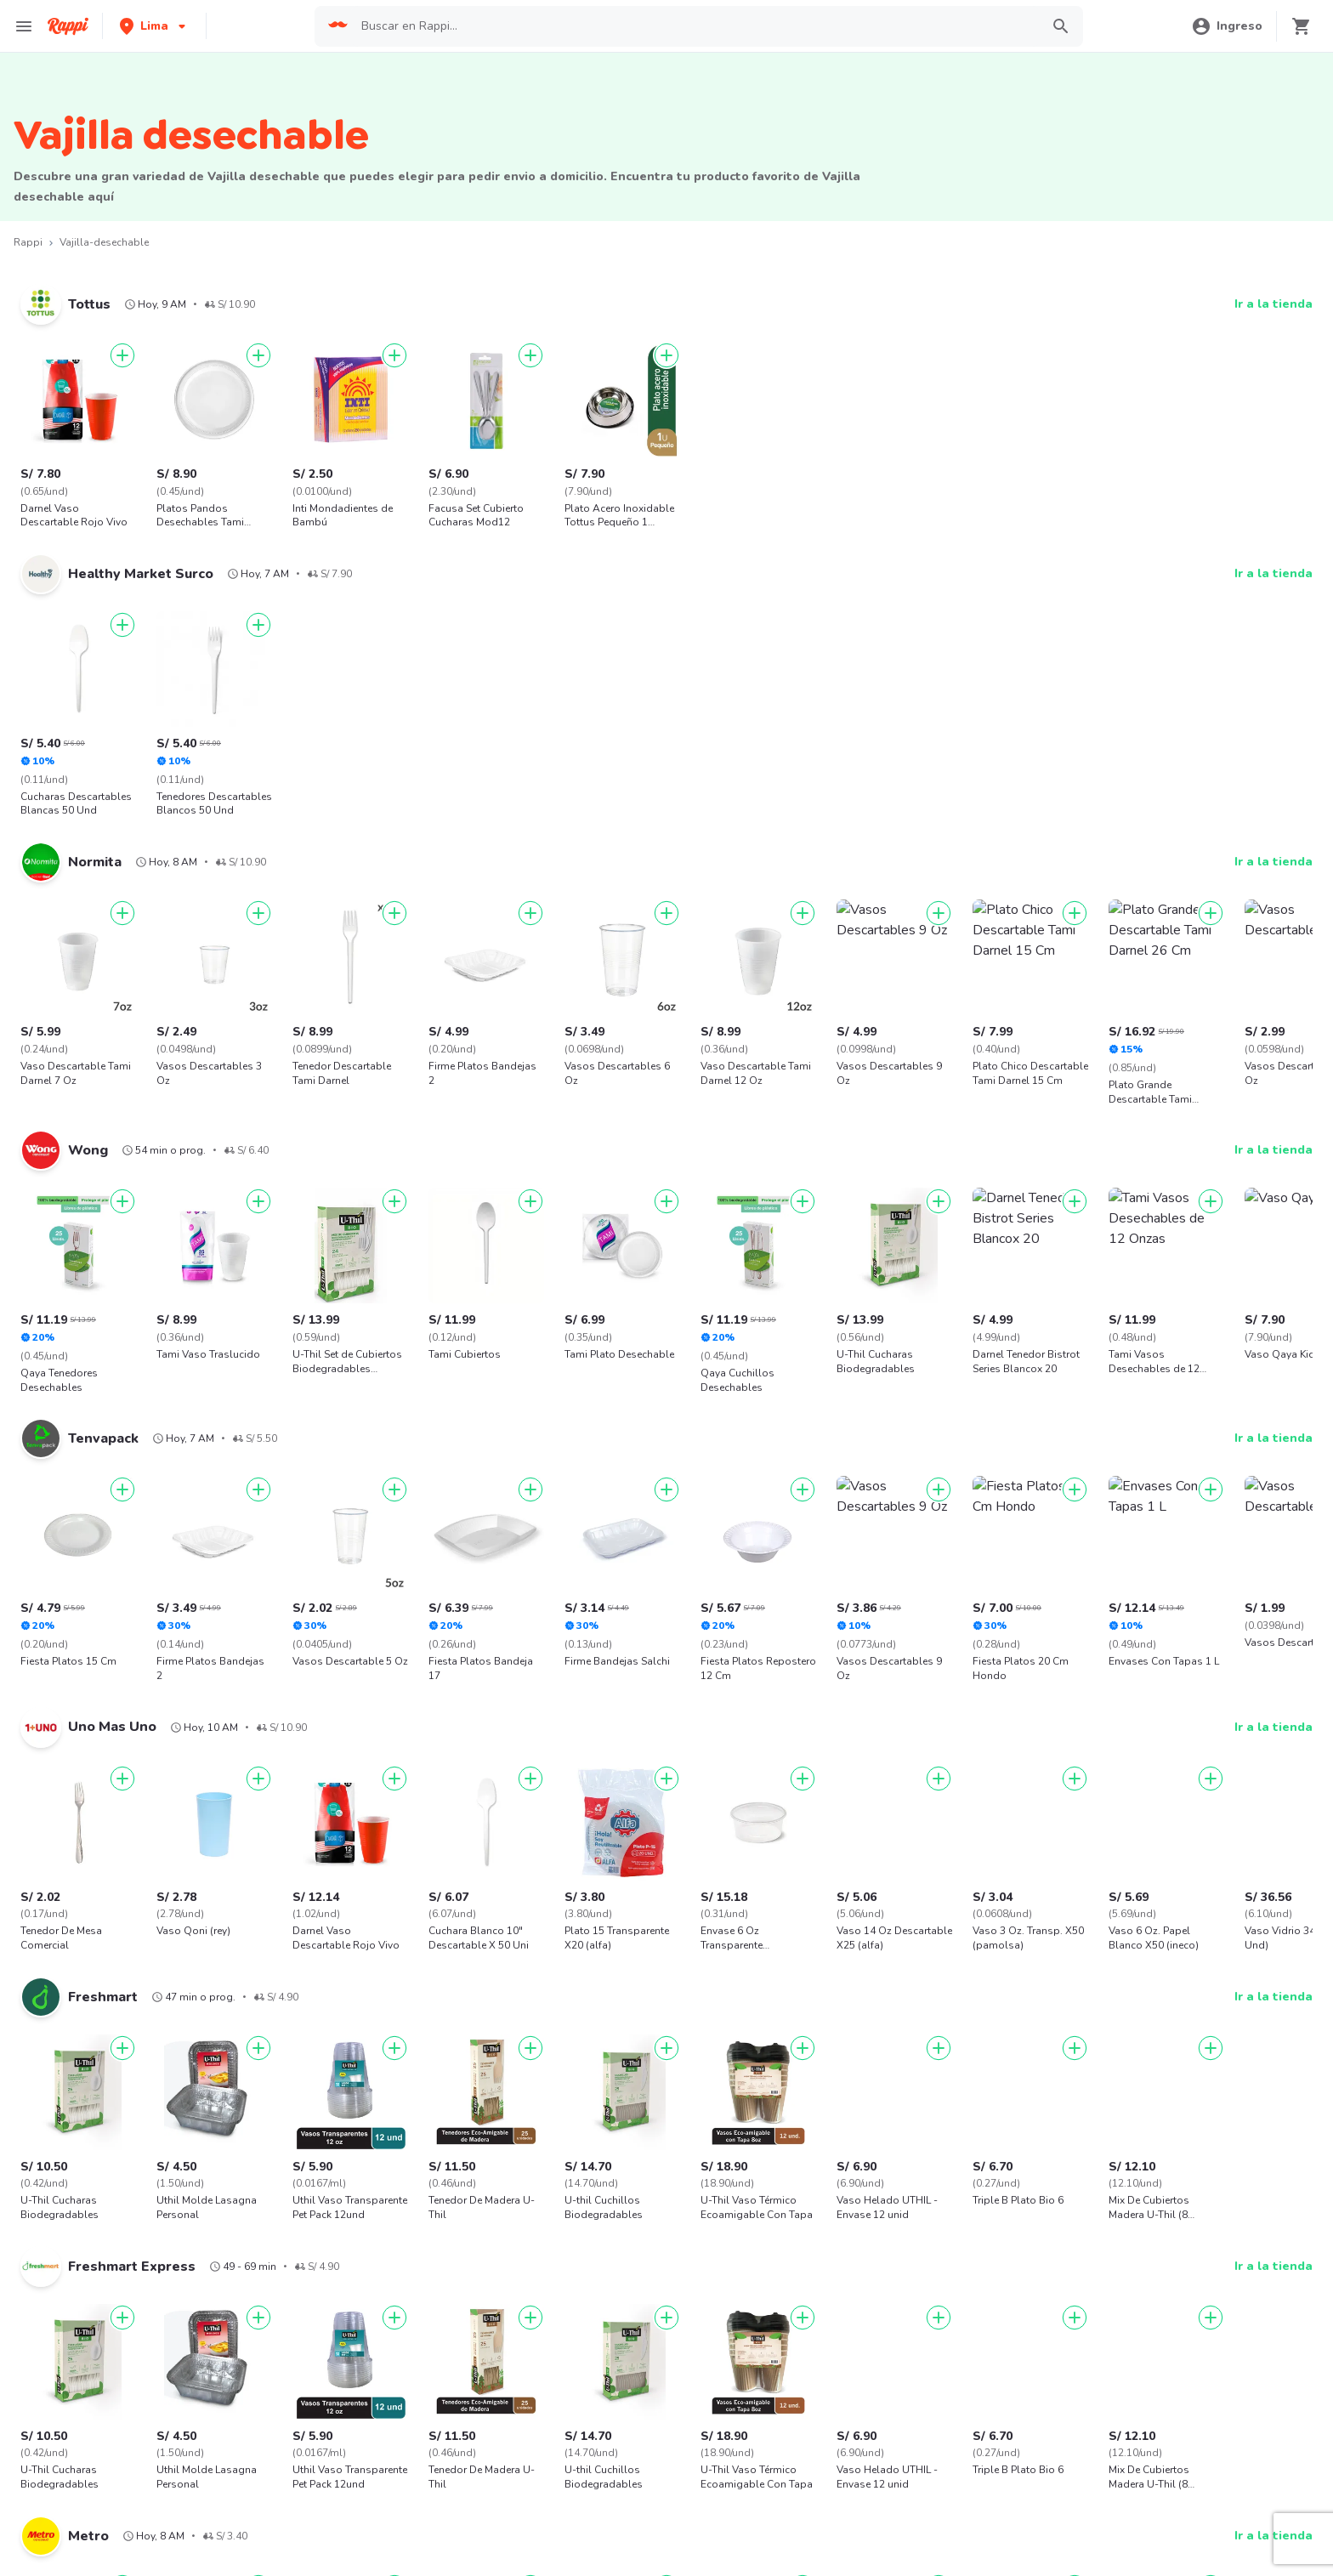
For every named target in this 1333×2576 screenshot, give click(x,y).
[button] (154, 26)
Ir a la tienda (1273, 304)
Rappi (28, 242)
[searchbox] (695, 26)
